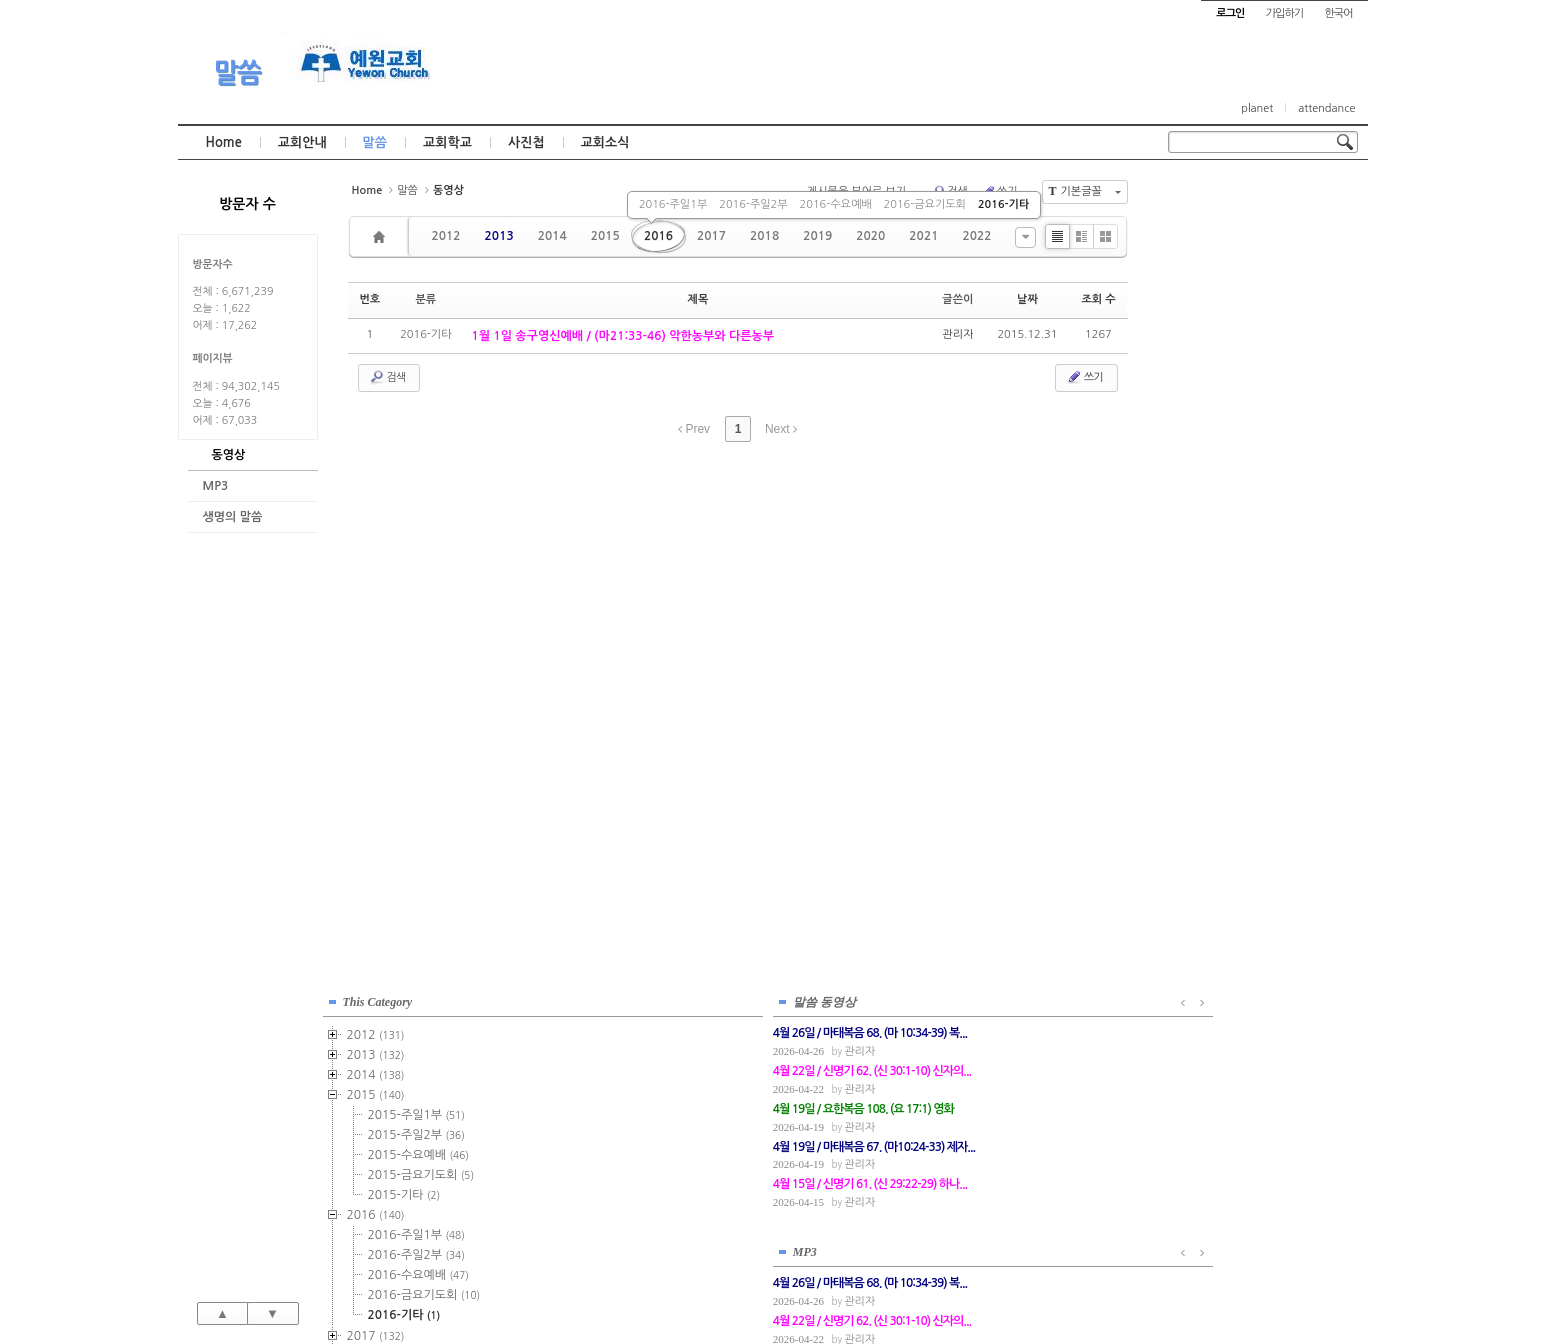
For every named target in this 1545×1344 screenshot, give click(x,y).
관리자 (957, 334)
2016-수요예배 (836, 204)
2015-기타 (1244, 392)
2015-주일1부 (1256, 312)
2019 (817, 236)
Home (224, 142)
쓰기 (1084, 377)
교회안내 (302, 142)
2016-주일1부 (673, 204)
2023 (1216, 653)
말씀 (237, 73)
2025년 (1221, 693)
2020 (870, 236)
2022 (976, 236)
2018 (764, 236)
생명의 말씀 (233, 517)
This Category (1218, 199)
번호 (370, 299)
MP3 (216, 486)
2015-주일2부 (1256, 332)
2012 (446, 236)
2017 (711, 236)
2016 (658, 236)
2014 (552, 236)
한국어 (1338, 13)
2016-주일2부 (753, 204)
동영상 (229, 455)
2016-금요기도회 (925, 204)
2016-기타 (1003, 204)
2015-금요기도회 (1261, 372)
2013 (499, 236)
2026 (1213, 713)
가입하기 (1284, 13)
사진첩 (526, 142)
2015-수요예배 (1258, 352)
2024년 (1221, 673)
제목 (698, 299)
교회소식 (605, 142)
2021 (923, 236)
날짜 (1027, 299)
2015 (605, 236)
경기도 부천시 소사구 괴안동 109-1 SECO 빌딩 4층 (806, 1286)
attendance (1326, 108)
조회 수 (1098, 299)
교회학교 (447, 142)
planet (1257, 108)
